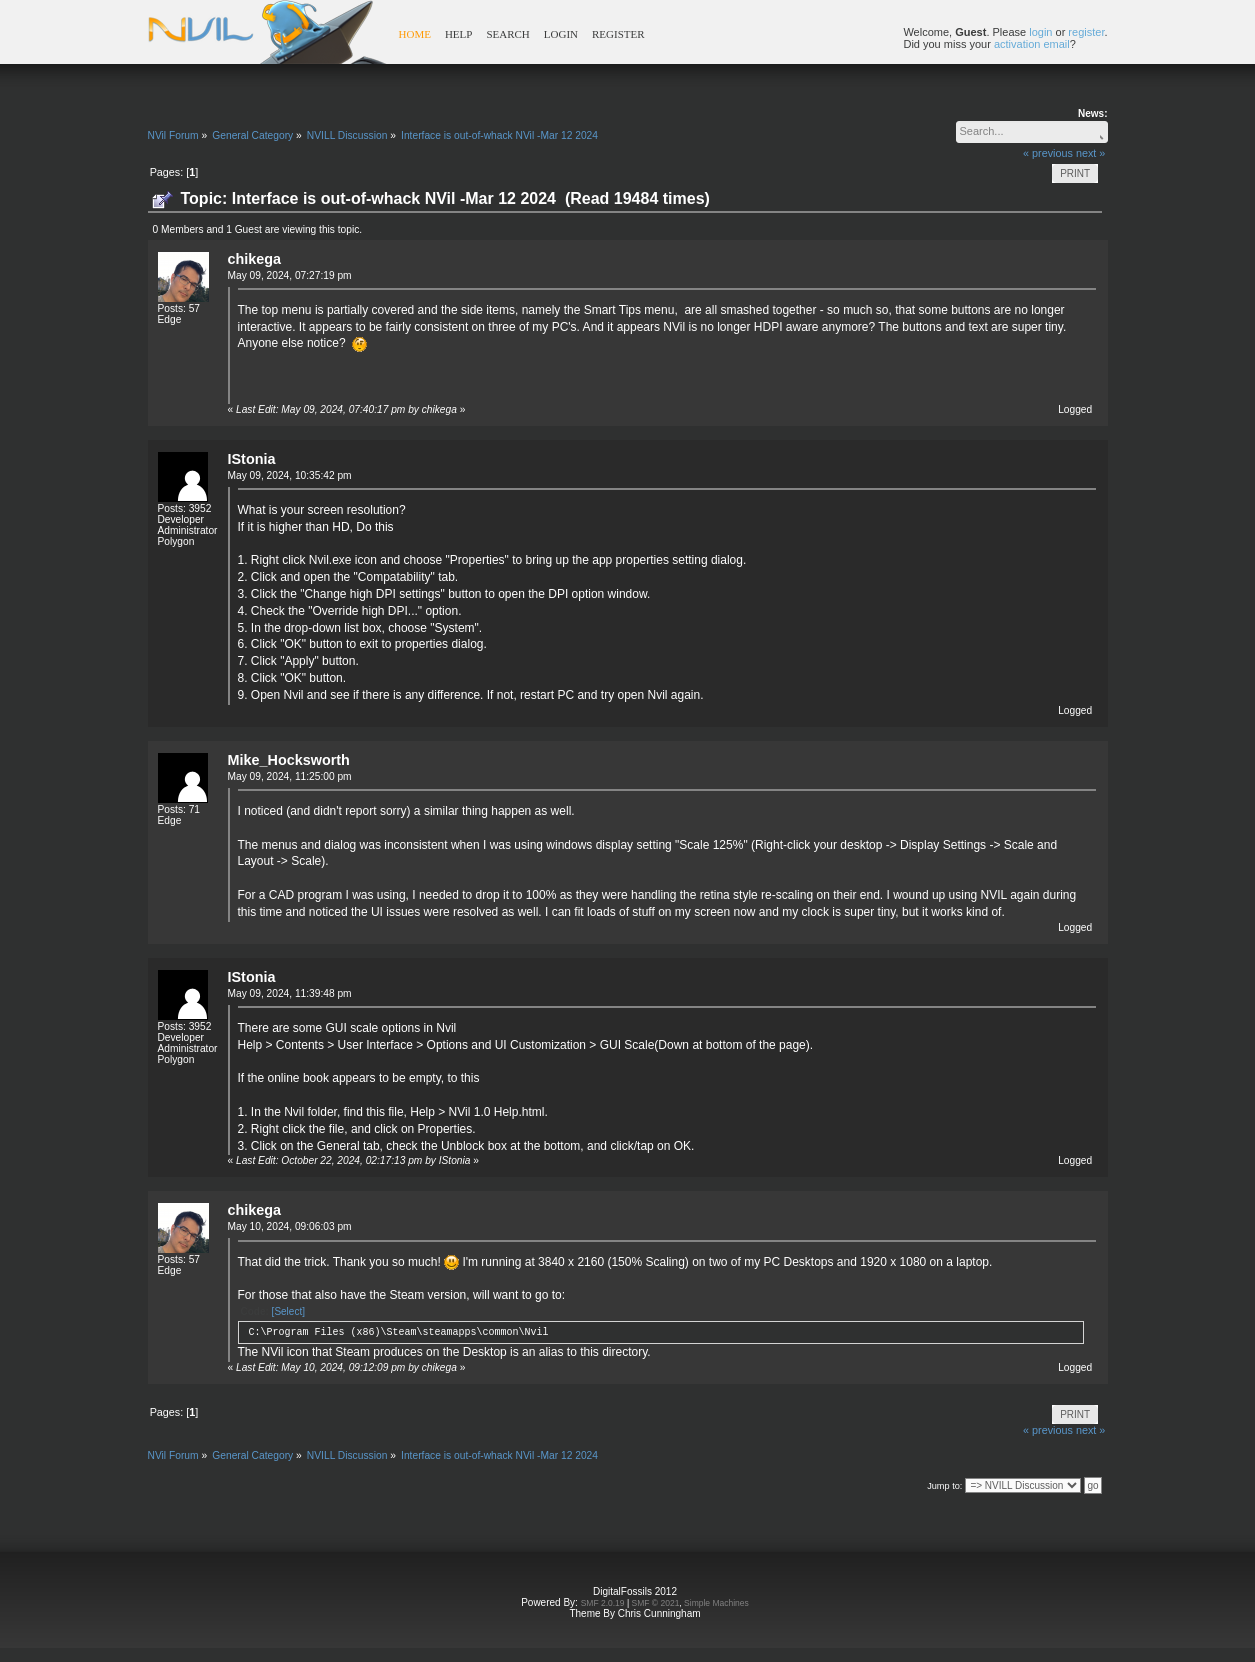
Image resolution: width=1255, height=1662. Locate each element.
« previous (1048, 153)
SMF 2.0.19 (603, 1603)
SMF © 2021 (656, 1603)
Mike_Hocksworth (289, 760)
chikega (255, 259)
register (1086, 32)
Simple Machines (716, 1603)
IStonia (252, 459)
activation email (1032, 44)
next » (1090, 153)
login (1040, 32)
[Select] (288, 1311)
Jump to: (944, 1486)
